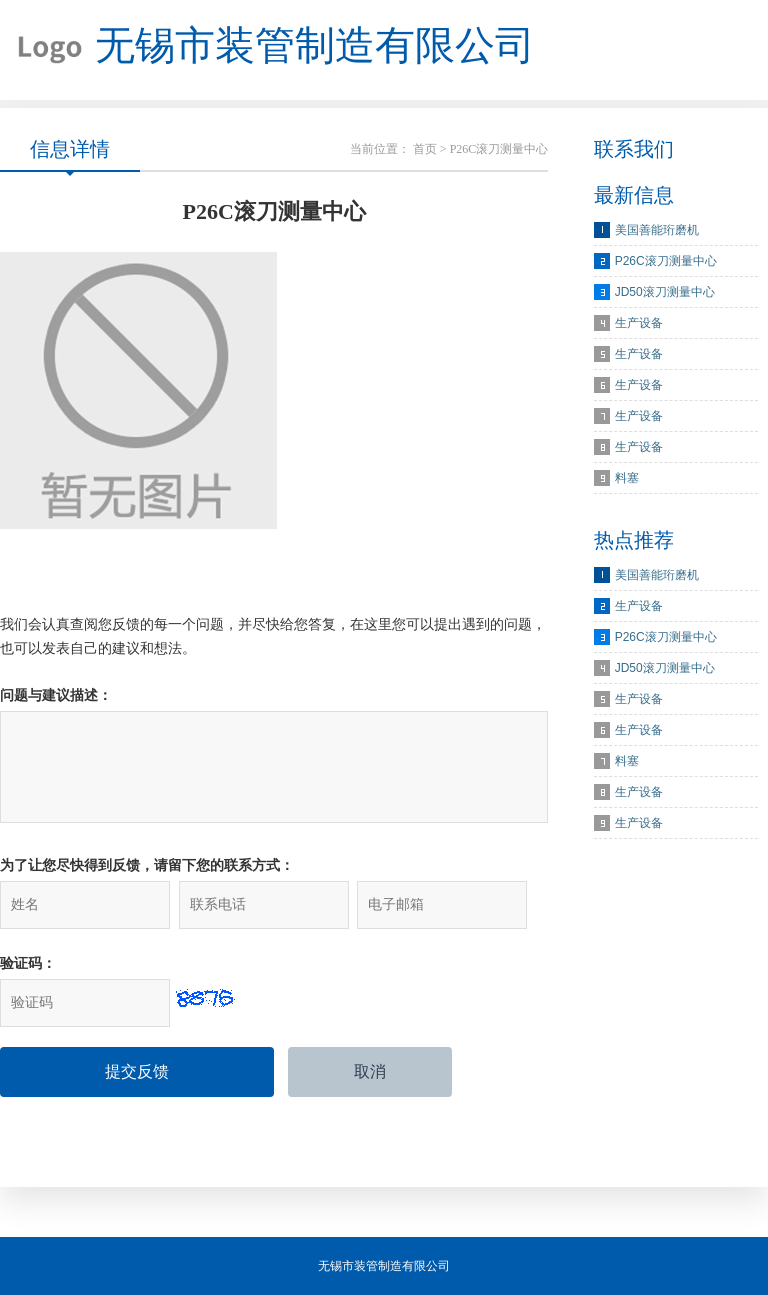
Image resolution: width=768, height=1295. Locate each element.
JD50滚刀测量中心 (665, 292)
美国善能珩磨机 (657, 230)
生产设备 (639, 323)
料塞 (627, 478)
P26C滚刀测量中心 (666, 261)
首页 (425, 149)
